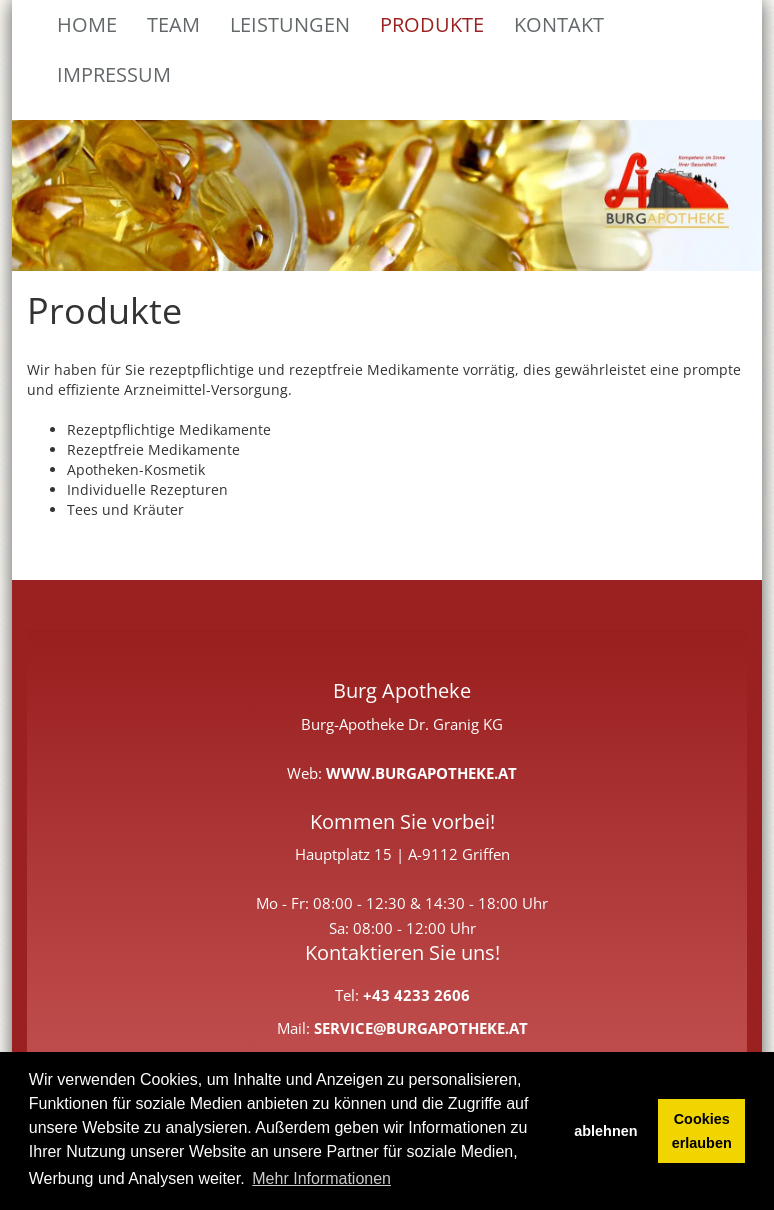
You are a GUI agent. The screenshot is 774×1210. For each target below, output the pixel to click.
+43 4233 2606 (416, 995)
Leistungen (290, 24)
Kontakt (559, 24)
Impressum (114, 74)
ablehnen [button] (605, 1131)
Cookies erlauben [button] (702, 1131)
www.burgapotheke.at (421, 773)
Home (87, 24)
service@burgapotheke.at (421, 1028)
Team (173, 24)
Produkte (432, 24)
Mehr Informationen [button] (321, 1178)
